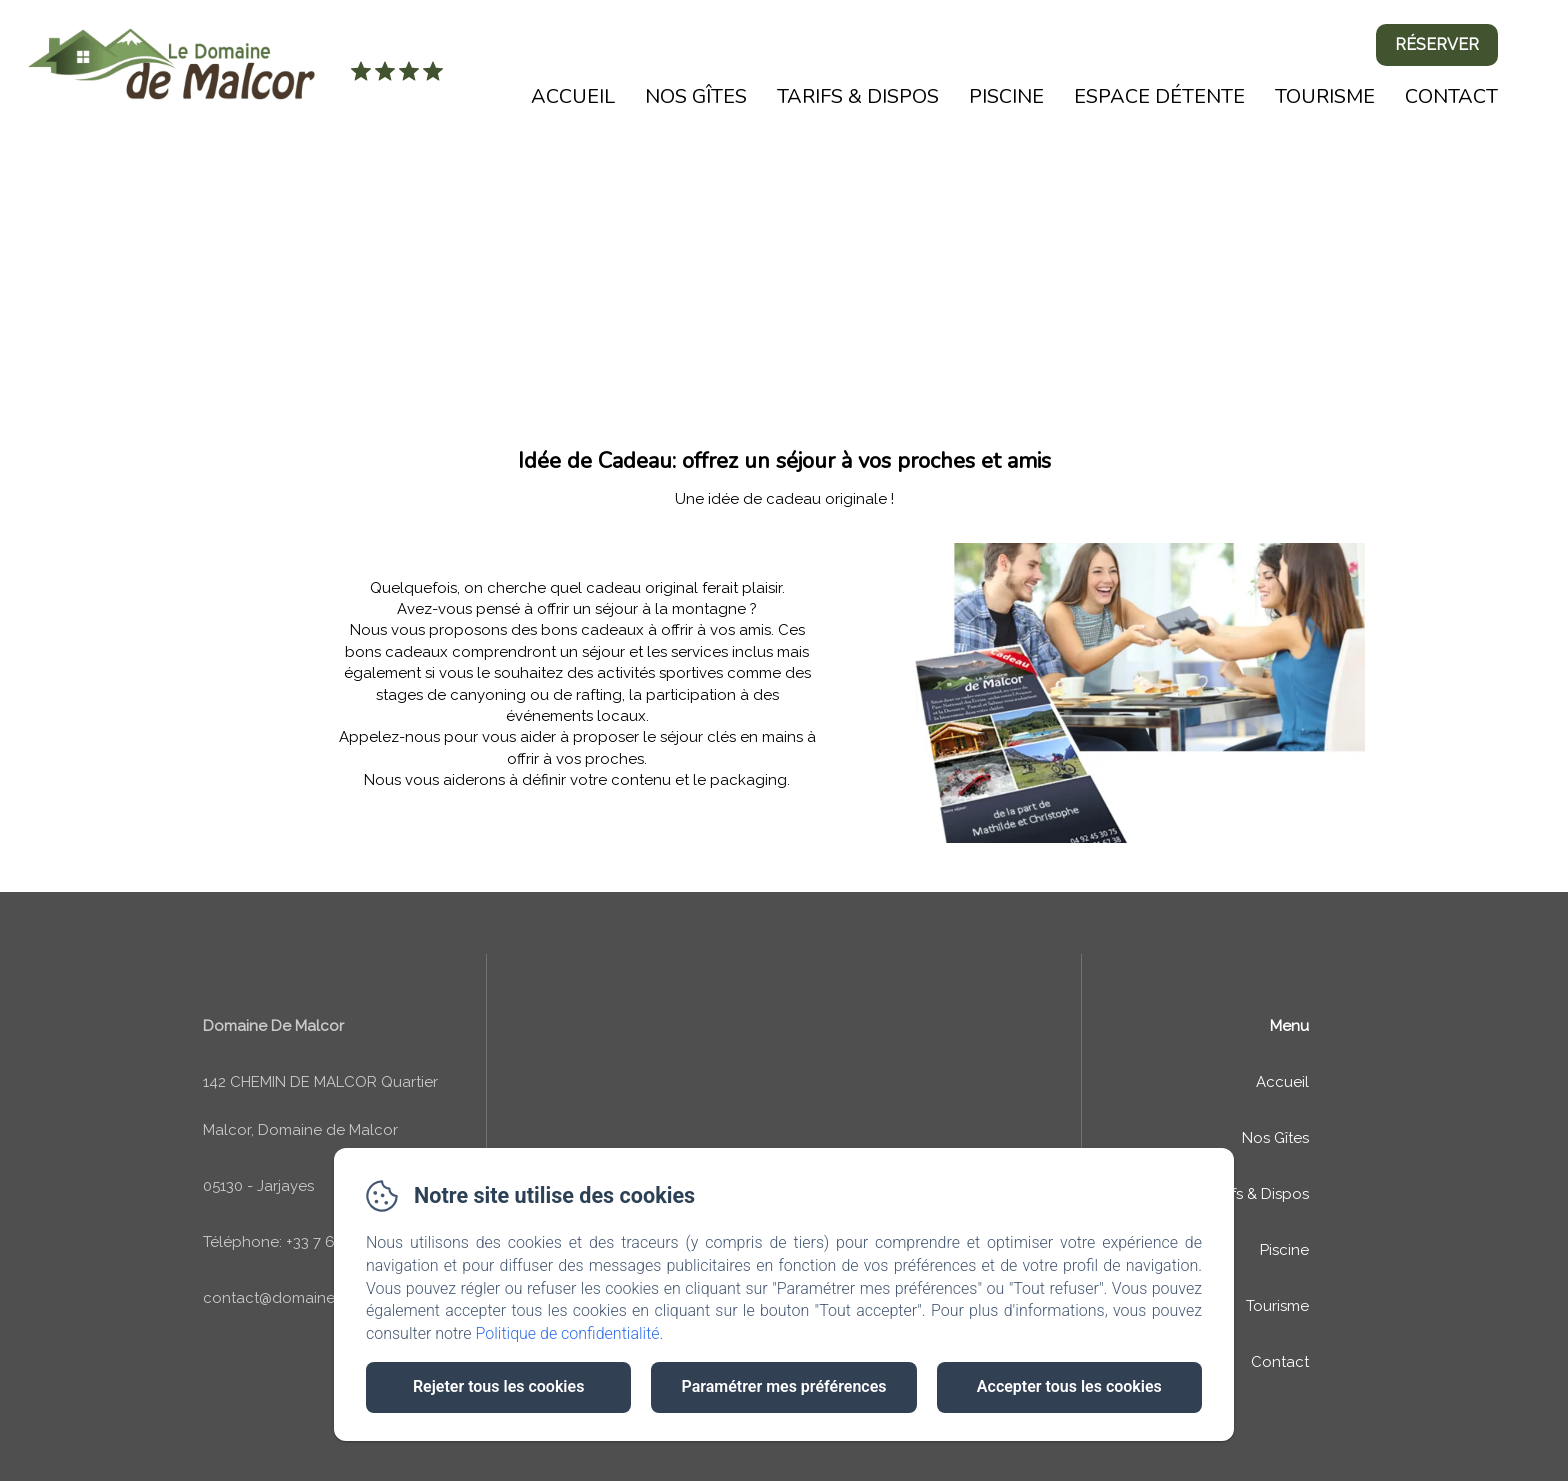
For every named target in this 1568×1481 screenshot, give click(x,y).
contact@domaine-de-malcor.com (326, 1298)
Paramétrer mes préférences (783, 1386)
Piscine (1006, 96)
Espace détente (1159, 96)
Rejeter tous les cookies (498, 1386)
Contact (1451, 96)
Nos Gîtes (696, 96)
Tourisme (1325, 96)
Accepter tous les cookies (1069, 1386)
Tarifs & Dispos (858, 96)
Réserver (1437, 44)
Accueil (573, 96)
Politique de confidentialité (568, 1333)
